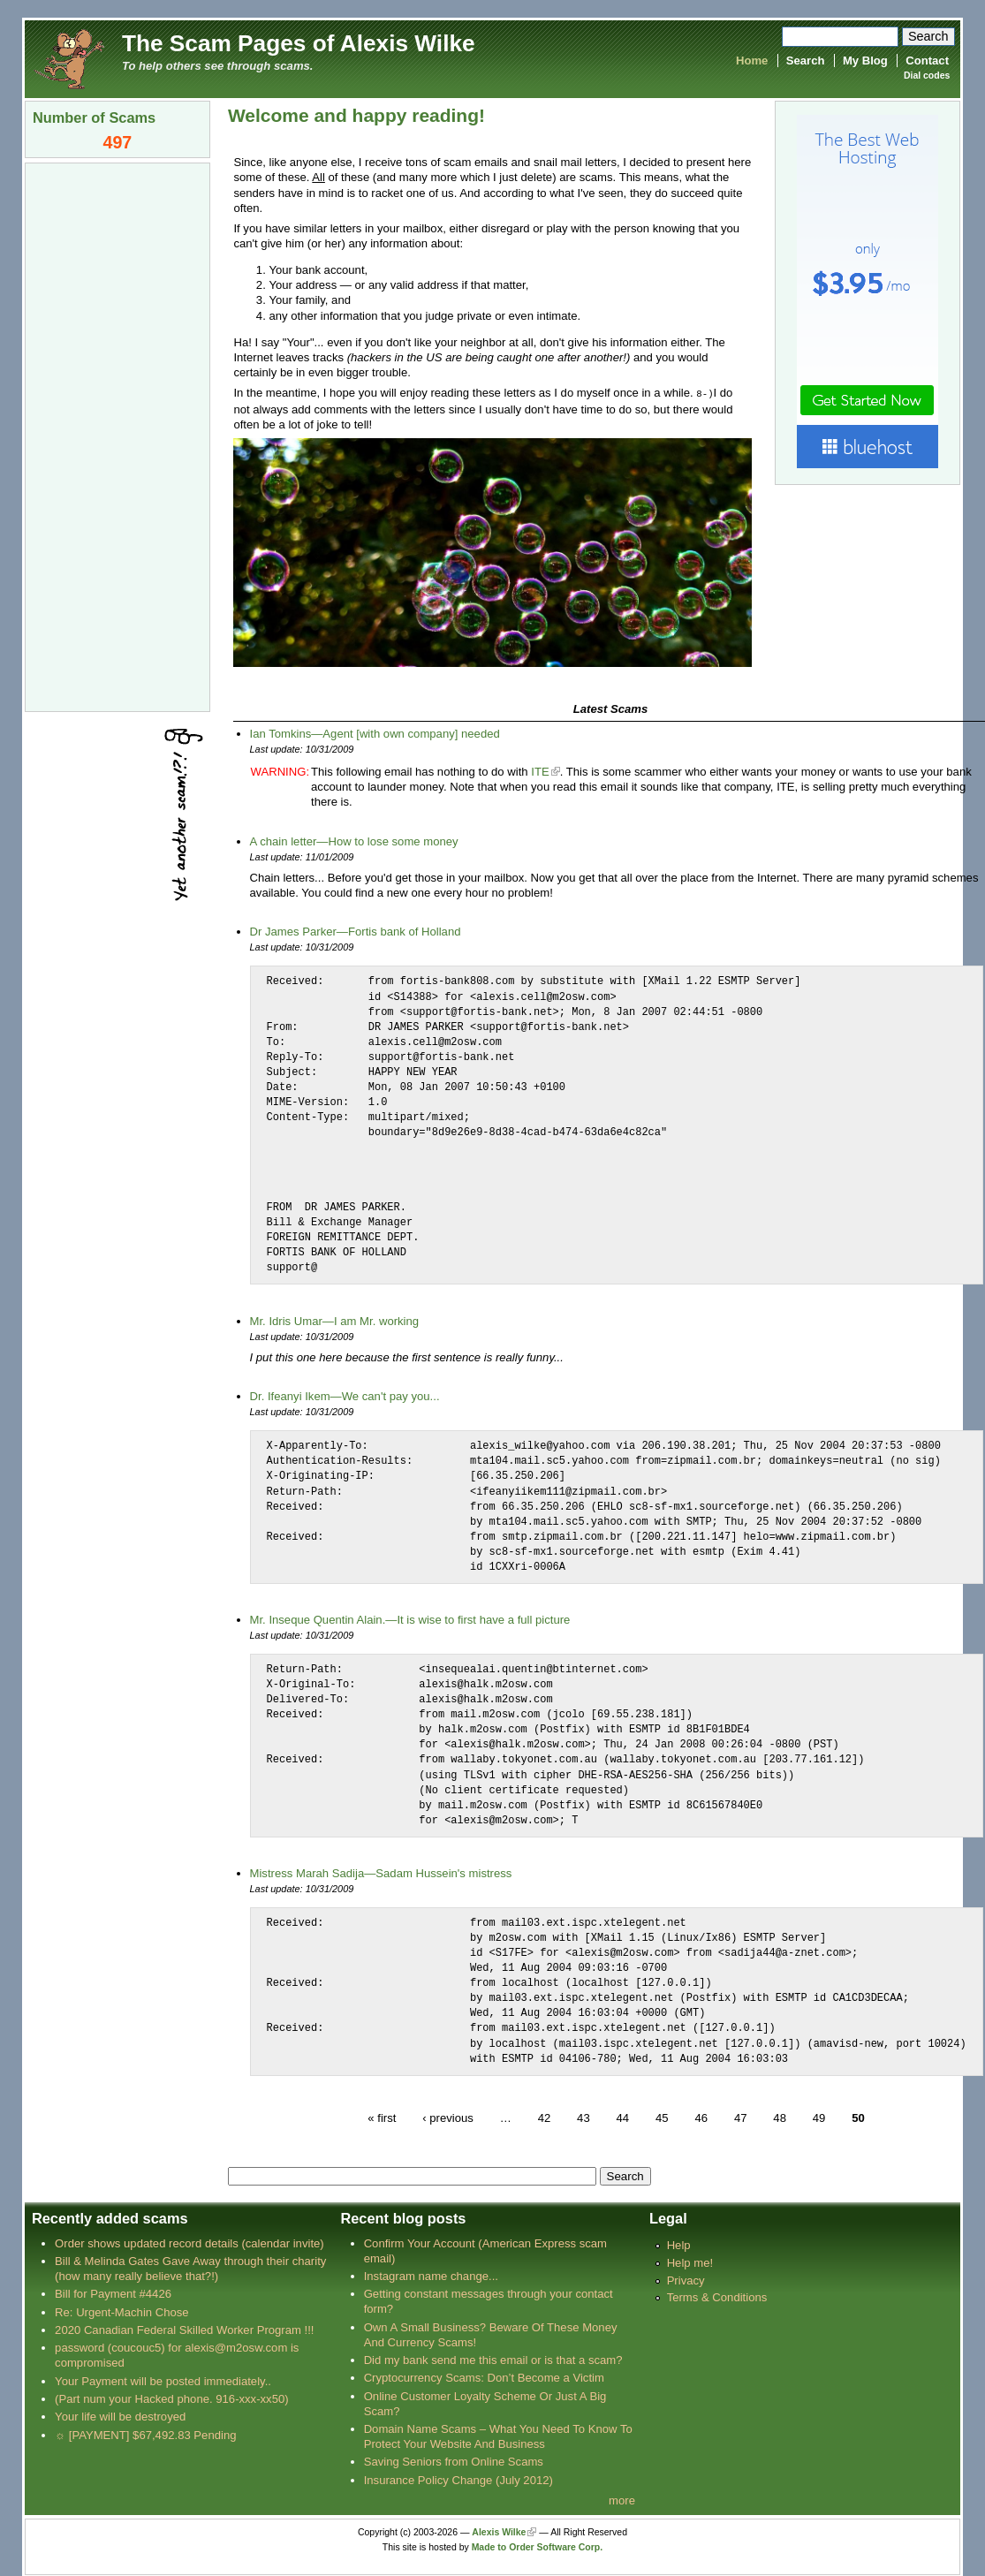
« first (381, 2116)
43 (583, 2116)
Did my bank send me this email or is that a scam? (493, 2359)
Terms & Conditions (717, 2296)
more (622, 2499)
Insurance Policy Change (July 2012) (458, 2479)
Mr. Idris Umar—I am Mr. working (335, 1320)
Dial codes (927, 75)
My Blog (865, 60)
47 (740, 2116)
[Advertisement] (117, 435)
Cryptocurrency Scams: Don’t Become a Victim (484, 2376)
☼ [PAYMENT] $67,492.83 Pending (145, 2434)
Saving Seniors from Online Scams (453, 2460)
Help (679, 2244)
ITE (540, 770)
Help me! (690, 2262)
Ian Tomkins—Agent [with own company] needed (375, 732)
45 (662, 2116)
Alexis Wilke (499, 2531)
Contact (927, 60)
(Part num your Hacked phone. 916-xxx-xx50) (172, 2398)
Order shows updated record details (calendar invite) (189, 2242)
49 (819, 2116)
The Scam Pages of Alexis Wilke (298, 43)
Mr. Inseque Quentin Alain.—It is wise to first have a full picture (410, 1618)
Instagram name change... (431, 2275)
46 (701, 2116)
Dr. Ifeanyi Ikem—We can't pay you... (345, 1395)
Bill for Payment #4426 (113, 2292)
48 (779, 2116)
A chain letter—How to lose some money (354, 840)
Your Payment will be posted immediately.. (163, 2380)
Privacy (686, 2279)
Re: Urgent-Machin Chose (122, 2311)
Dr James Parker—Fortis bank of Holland (355, 930)
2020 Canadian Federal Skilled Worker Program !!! (184, 2329)
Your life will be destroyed (120, 2415)
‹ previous (448, 2116)
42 (544, 2116)
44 (622, 2116)
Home (752, 60)
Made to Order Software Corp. (537, 2546)
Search (805, 60)
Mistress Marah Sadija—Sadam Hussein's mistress (381, 1872)
